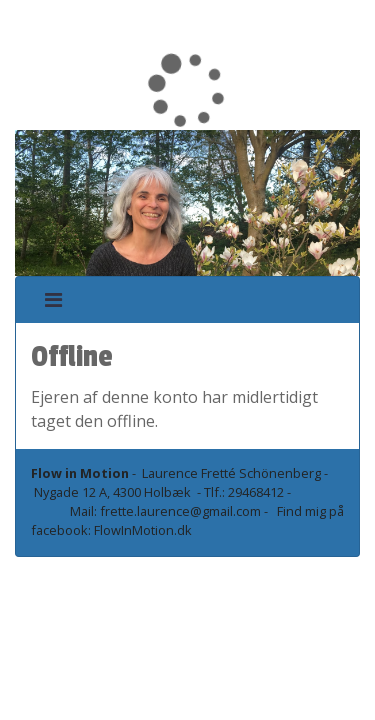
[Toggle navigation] (53, 300)
